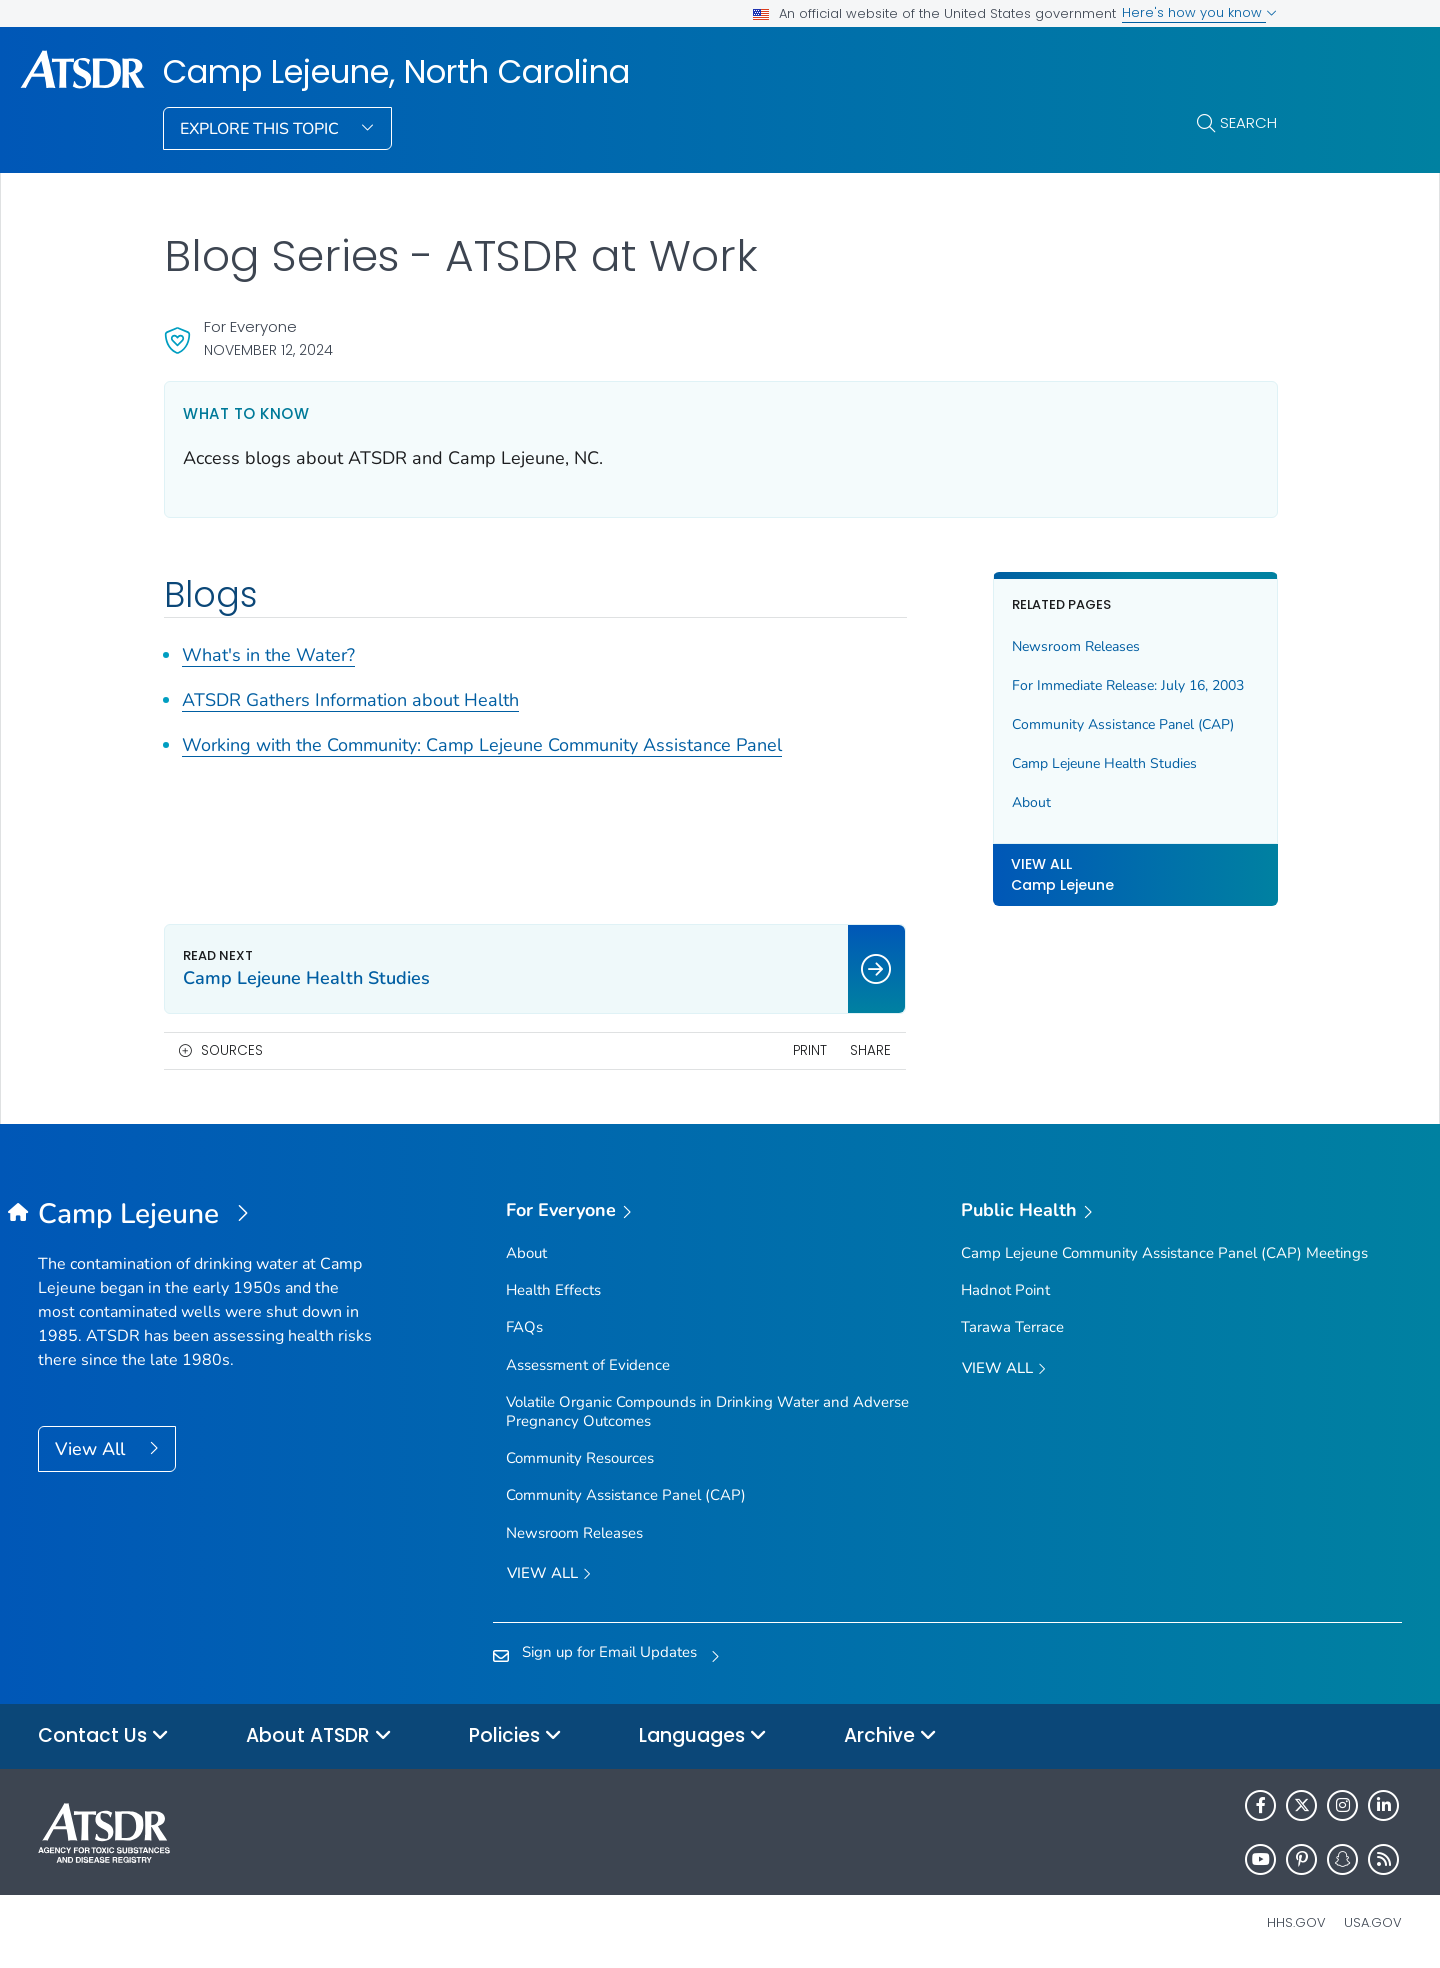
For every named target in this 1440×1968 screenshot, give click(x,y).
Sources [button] (232, 1050)
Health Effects (553, 1290)
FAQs (524, 1327)
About (1031, 802)
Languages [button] (703, 1736)
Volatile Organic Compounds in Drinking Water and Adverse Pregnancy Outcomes (707, 1411)
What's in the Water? (268, 655)
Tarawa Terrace (1012, 1327)
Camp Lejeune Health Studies (1104, 763)
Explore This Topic (261, 129)
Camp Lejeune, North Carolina (396, 72)
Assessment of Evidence (588, 1365)
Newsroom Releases (1076, 646)
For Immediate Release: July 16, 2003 (1128, 685)
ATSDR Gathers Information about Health (350, 700)
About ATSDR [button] (319, 1736)
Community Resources (580, 1458)
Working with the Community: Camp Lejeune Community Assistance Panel (482, 745)
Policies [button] (515, 1736)
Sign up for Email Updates (609, 1652)
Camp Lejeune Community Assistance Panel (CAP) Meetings (1164, 1253)
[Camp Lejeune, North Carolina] (208, 1215)
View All (92, 1449)
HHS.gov (1296, 1922)
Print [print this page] (810, 1050)
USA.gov (1373, 1922)
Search (1248, 122)
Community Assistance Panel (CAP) (1123, 724)
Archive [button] (890, 1736)
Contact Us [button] (103, 1736)
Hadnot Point (1005, 1290)
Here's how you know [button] (1199, 12)
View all (549, 1574)
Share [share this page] (870, 1050)
